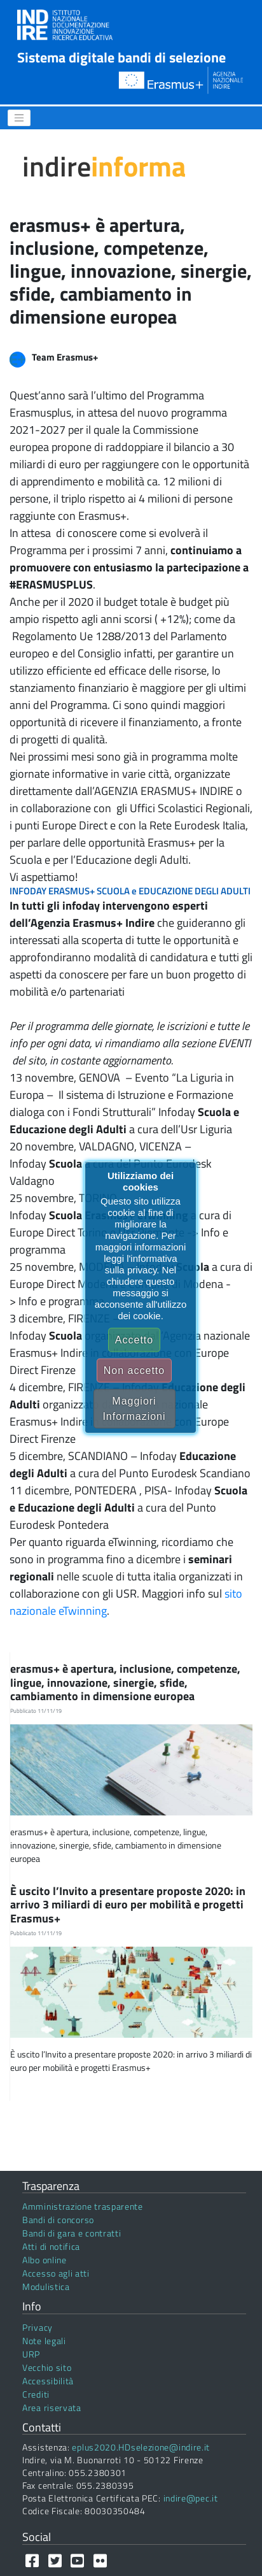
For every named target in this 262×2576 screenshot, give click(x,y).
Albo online (44, 2259)
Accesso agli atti (56, 2273)
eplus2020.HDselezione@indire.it (141, 2447)
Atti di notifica (51, 2246)
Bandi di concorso (58, 2219)
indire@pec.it (190, 2498)
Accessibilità (48, 2380)
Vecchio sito (46, 2367)
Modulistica (46, 2286)
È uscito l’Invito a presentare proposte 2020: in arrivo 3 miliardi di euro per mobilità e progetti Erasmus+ (127, 1904)
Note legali (44, 2340)
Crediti (36, 2394)
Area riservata (51, 2407)
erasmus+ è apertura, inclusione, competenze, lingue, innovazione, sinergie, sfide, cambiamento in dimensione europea (125, 1682)
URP (31, 2354)
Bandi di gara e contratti (71, 2233)
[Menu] (19, 118)
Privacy (37, 2327)
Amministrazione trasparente (82, 2206)
